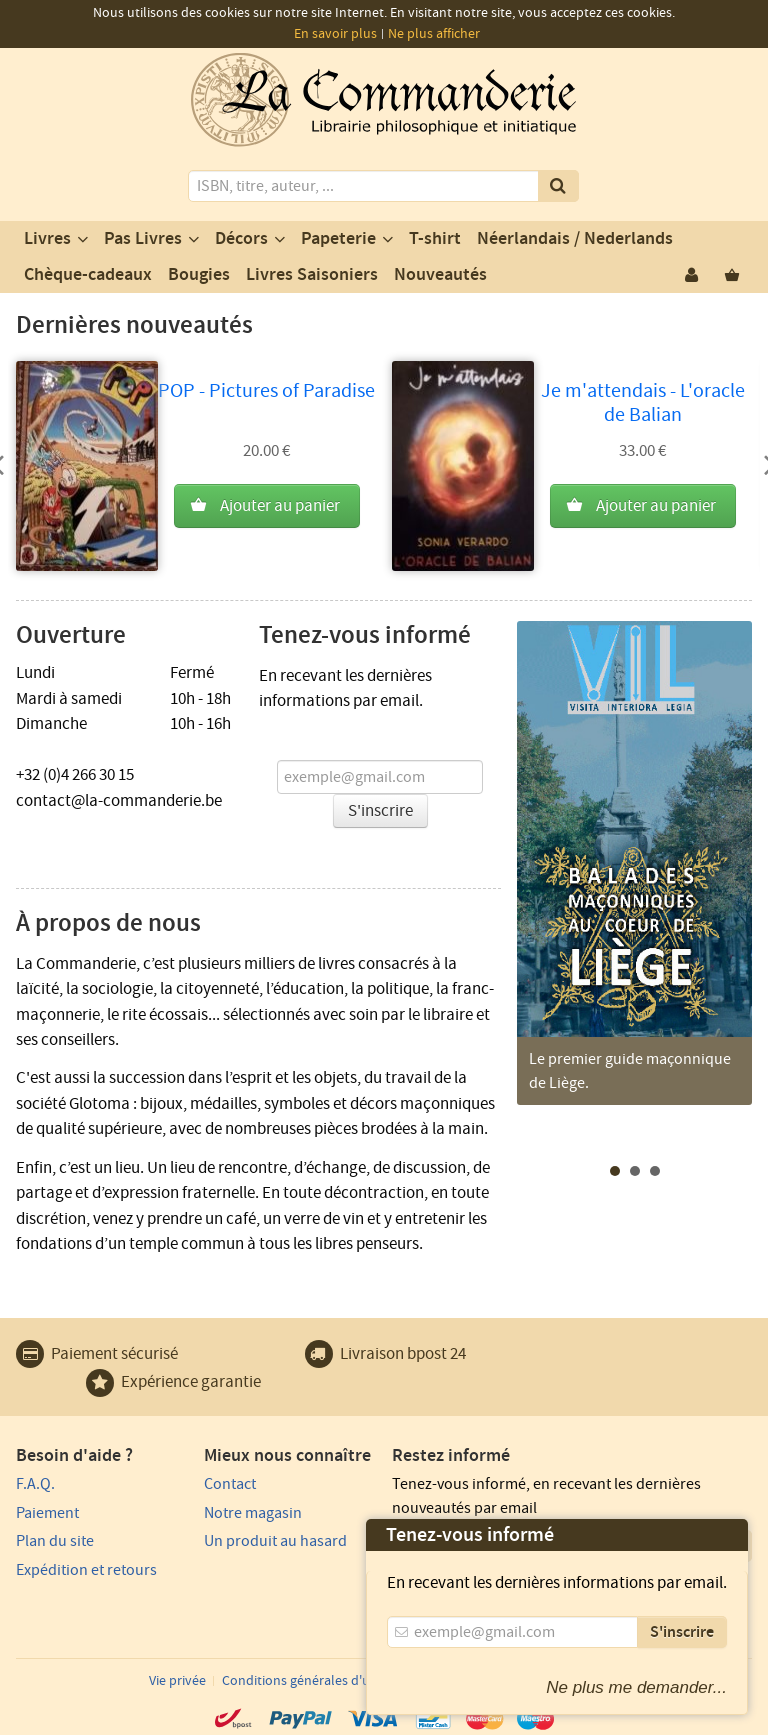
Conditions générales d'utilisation (322, 1681)
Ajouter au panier (280, 506)
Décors (241, 239)
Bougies (199, 275)
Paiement (47, 1513)
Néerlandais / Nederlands (575, 239)
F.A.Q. (35, 1484)
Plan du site (55, 1541)
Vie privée (177, 1681)
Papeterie (338, 239)
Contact (230, 1484)
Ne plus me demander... (636, 1687)
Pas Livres (143, 239)
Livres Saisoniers (312, 275)
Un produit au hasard (275, 1541)
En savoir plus (335, 34)
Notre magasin (253, 1513)
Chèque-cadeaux (88, 275)
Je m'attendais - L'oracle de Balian (643, 403)
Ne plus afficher (434, 34)
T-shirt (435, 239)
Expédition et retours (86, 1570)
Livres (47, 239)
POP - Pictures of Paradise (266, 391)
